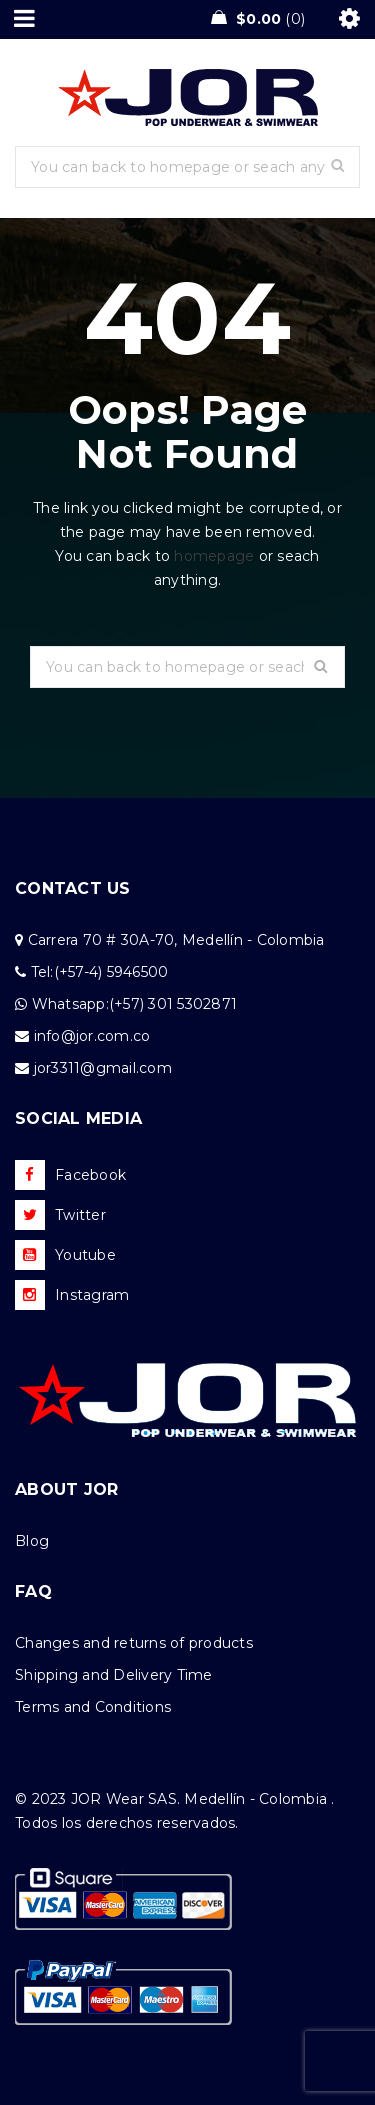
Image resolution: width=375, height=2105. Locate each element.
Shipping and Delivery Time (114, 1675)
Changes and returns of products (134, 1643)
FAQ (33, 1591)
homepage (214, 556)
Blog (32, 1541)
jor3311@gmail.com (103, 1068)
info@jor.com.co (92, 1036)
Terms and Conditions (93, 1707)
